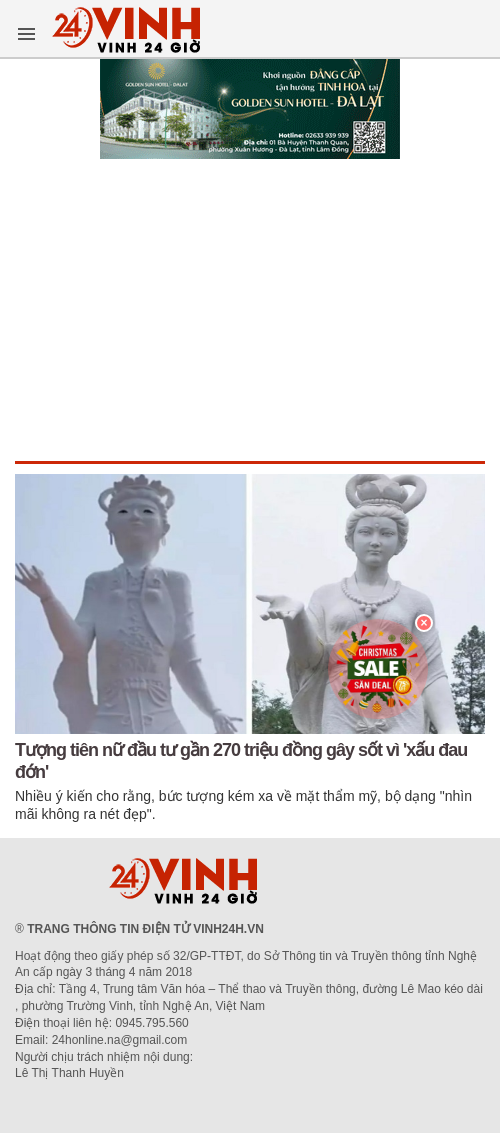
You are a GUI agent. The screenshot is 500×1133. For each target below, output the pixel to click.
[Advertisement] (250, 311)
